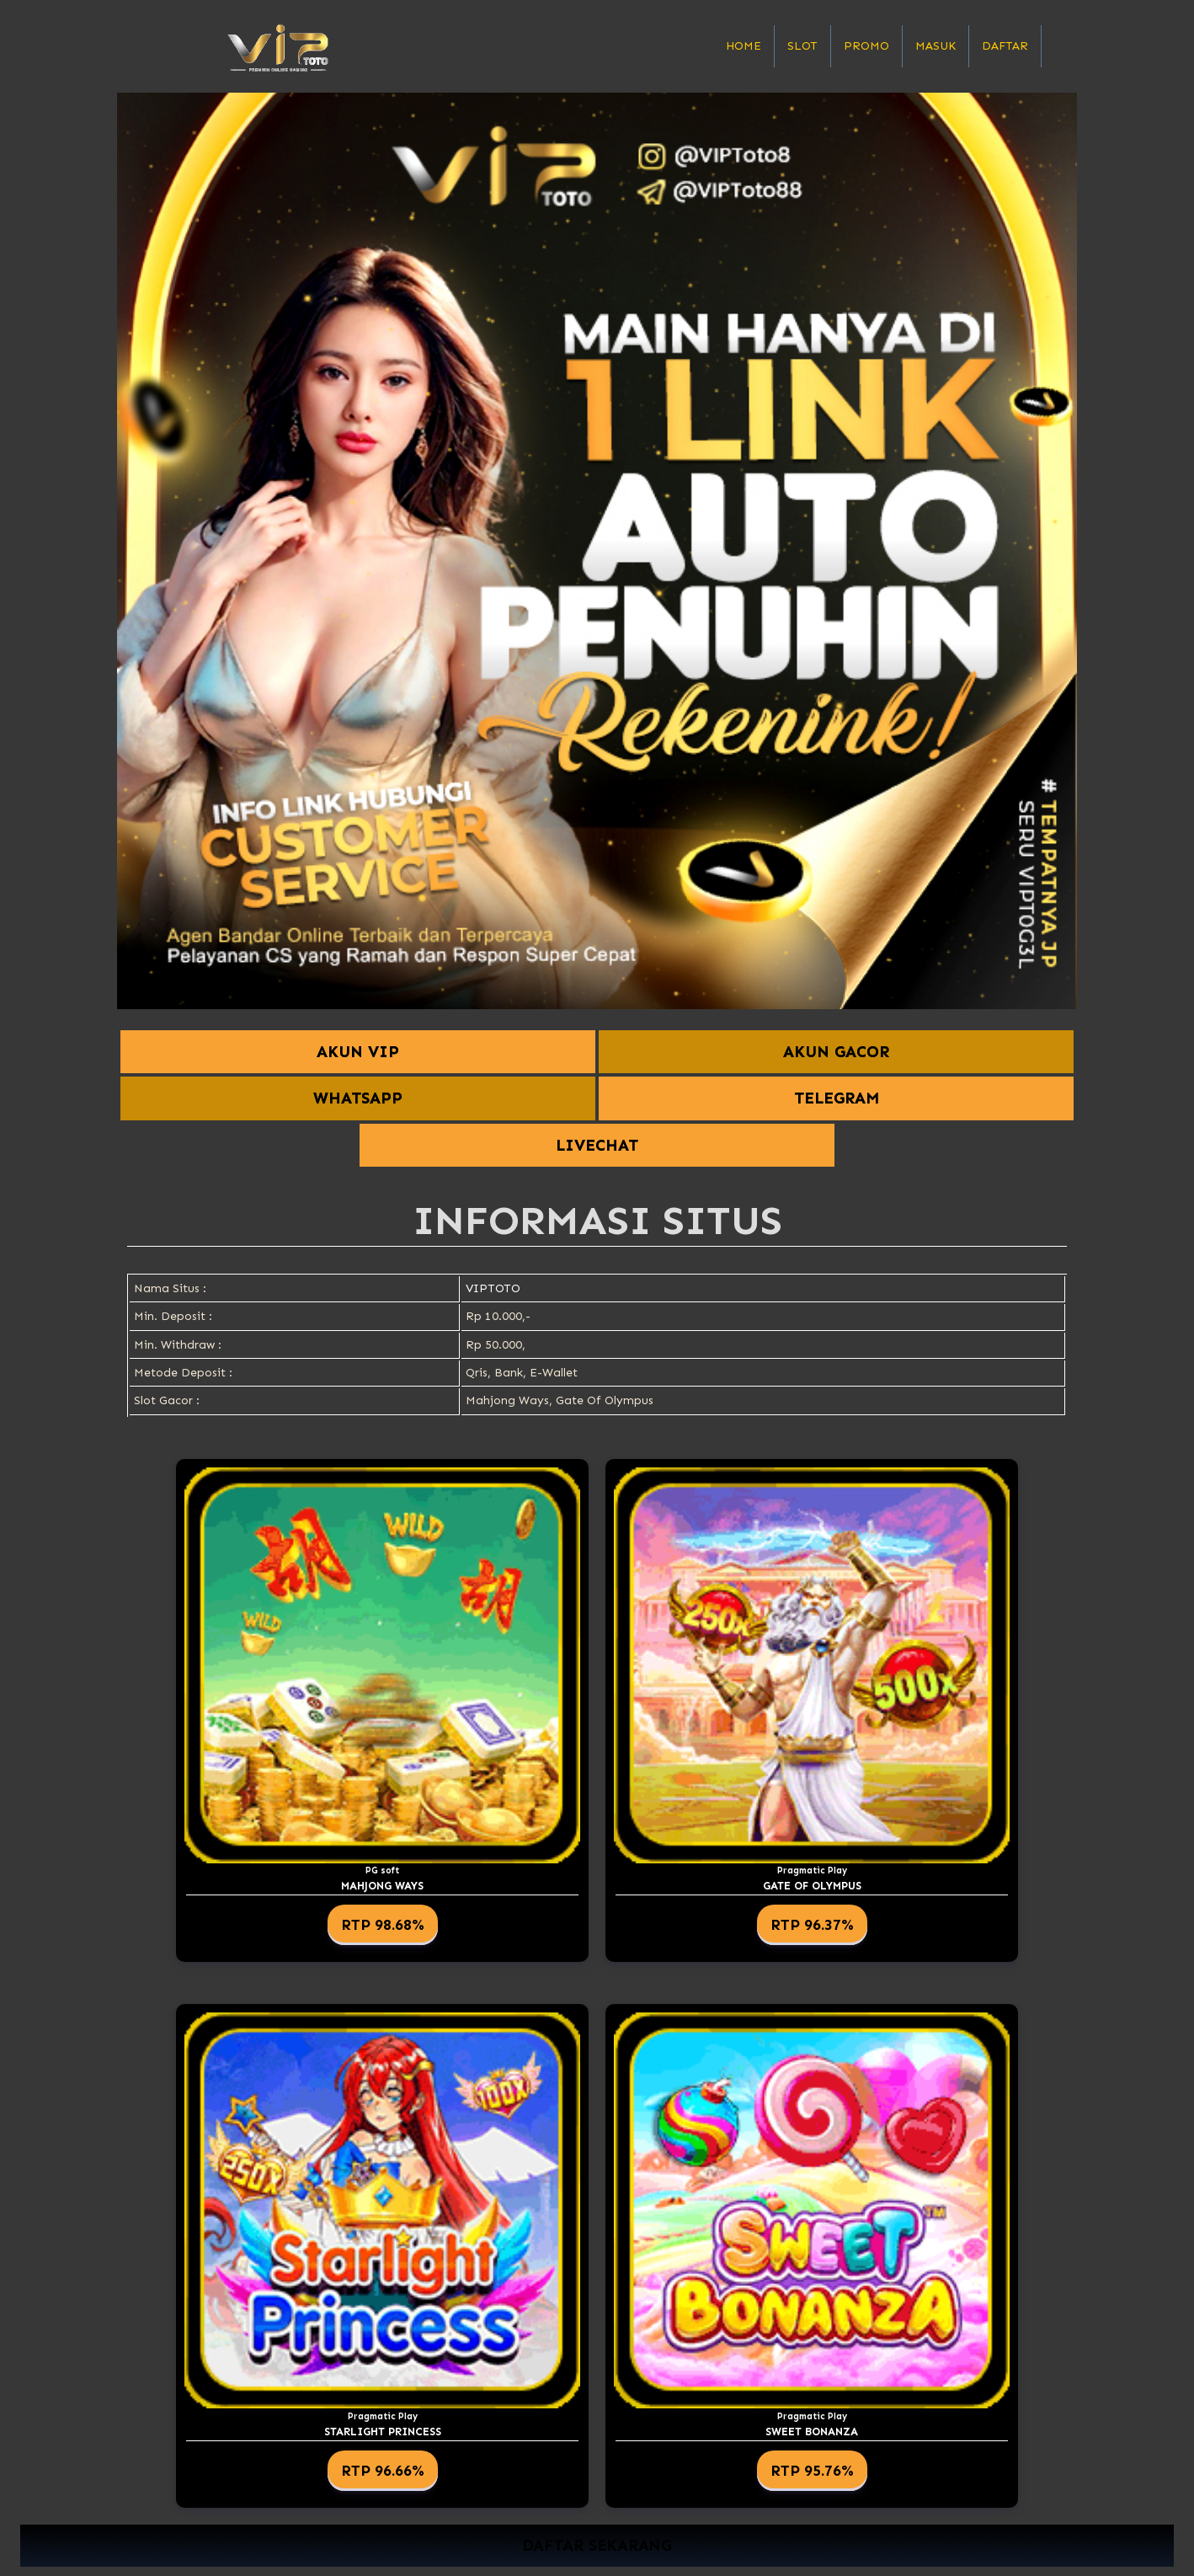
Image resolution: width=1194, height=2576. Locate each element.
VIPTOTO (493, 1288)
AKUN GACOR (836, 1051)
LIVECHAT (597, 1145)
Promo (866, 46)
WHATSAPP (357, 1098)
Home (743, 46)
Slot (802, 46)
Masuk (935, 46)
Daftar (1005, 46)
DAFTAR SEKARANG (596, 2546)
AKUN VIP (358, 1051)
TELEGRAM (836, 1098)
